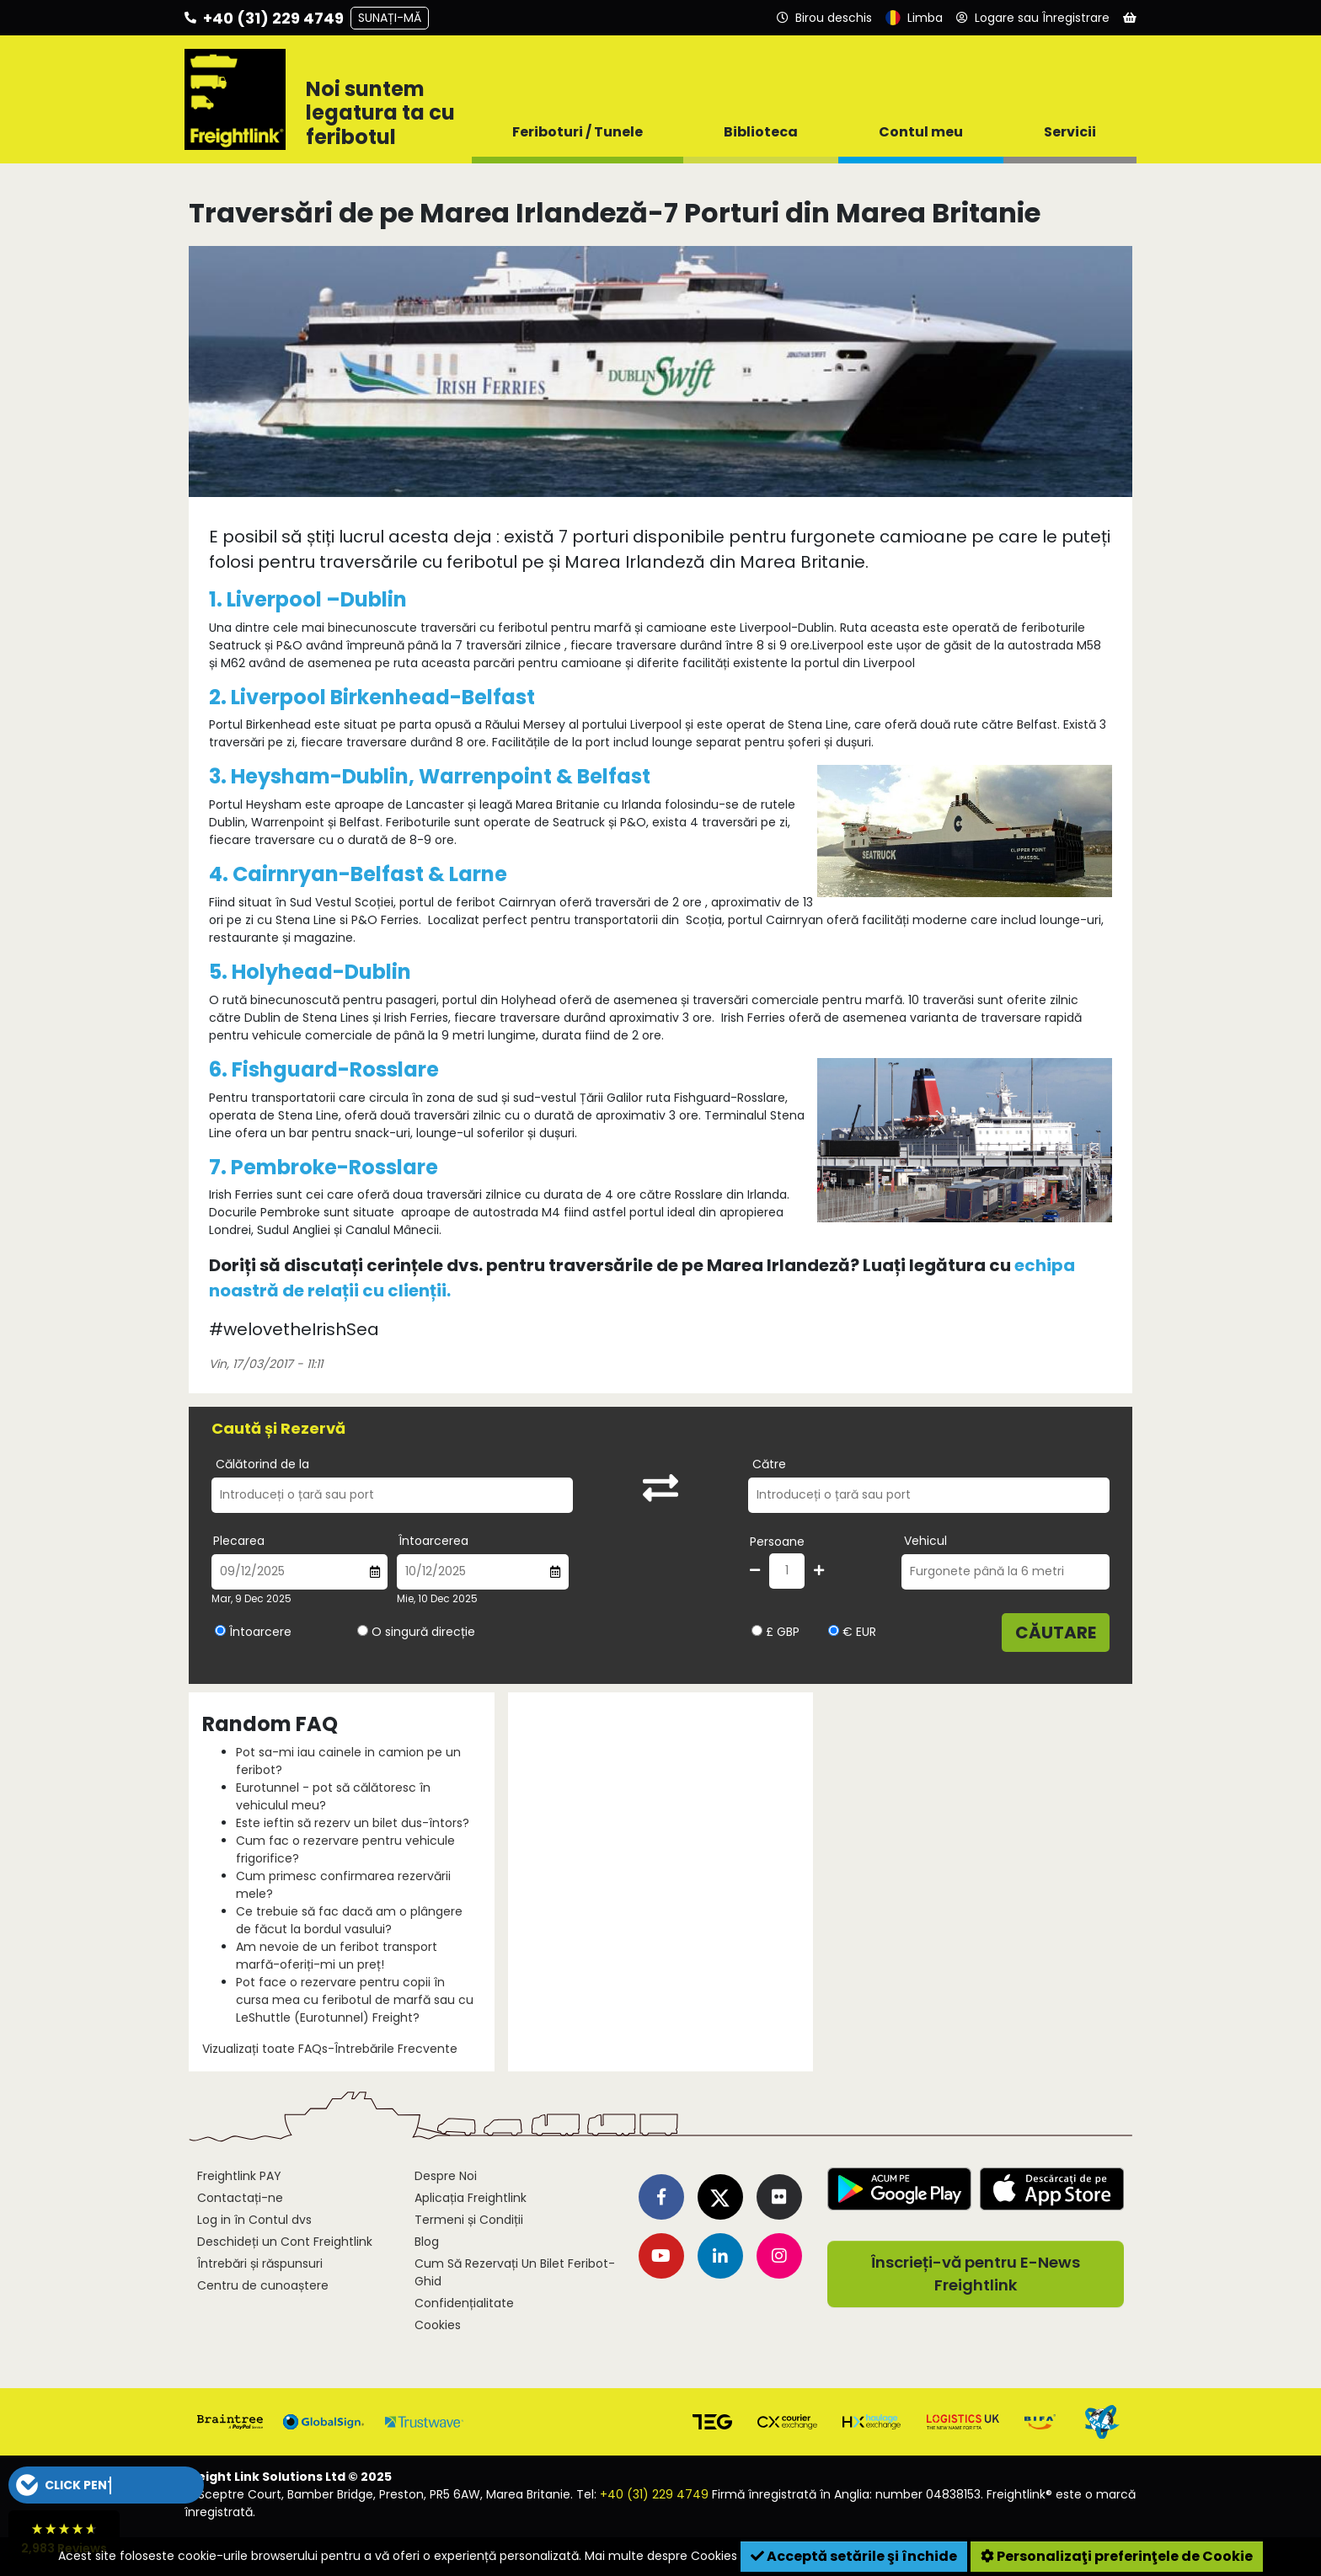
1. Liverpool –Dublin (308, 599)
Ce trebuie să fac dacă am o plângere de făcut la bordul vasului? (349, 1920)
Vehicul (925, 1540)
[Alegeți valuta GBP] (756, 1630)
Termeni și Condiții (468, 2219)
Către (769, 1464)
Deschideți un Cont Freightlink (284, 2241)
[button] (106, 2485)
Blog (426, 2241)
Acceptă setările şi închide (854, 2556)
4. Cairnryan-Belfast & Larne (358, 874)
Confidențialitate (464, 2303)
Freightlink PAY (239, 2175)
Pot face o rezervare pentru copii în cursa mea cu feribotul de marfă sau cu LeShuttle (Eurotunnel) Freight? (354, 2000)
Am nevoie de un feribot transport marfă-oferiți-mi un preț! (336, 1955)
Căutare (1055, 1632)
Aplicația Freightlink (470, 2197)
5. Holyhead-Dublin (310, 972)
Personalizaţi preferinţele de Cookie (1117, 2556)
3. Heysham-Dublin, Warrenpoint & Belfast (429, 776)
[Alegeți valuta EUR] (833, 1630)
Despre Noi (445, 2175)
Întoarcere (260, 1631)
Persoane (777, 1541)
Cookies (437, 2325)
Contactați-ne (240, 2197)
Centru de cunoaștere (263, 2285)
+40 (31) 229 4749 (654, 2494)
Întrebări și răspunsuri (260, 2263)
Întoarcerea (433, 1540)
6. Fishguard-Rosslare (324, 1069)
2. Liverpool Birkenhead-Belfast (372, 697)
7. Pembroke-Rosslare (323, 1167)
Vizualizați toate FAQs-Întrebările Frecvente (329, 2048)
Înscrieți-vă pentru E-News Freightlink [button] (975, 2274)
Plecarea (239, 1540)
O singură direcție (423, 1631)
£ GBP (775, 1631)
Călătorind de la (262, 1464)
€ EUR (852, 1631)
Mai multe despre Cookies (661, 2555)
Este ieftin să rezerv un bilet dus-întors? (352, 1822)
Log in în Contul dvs (254, 2219)
